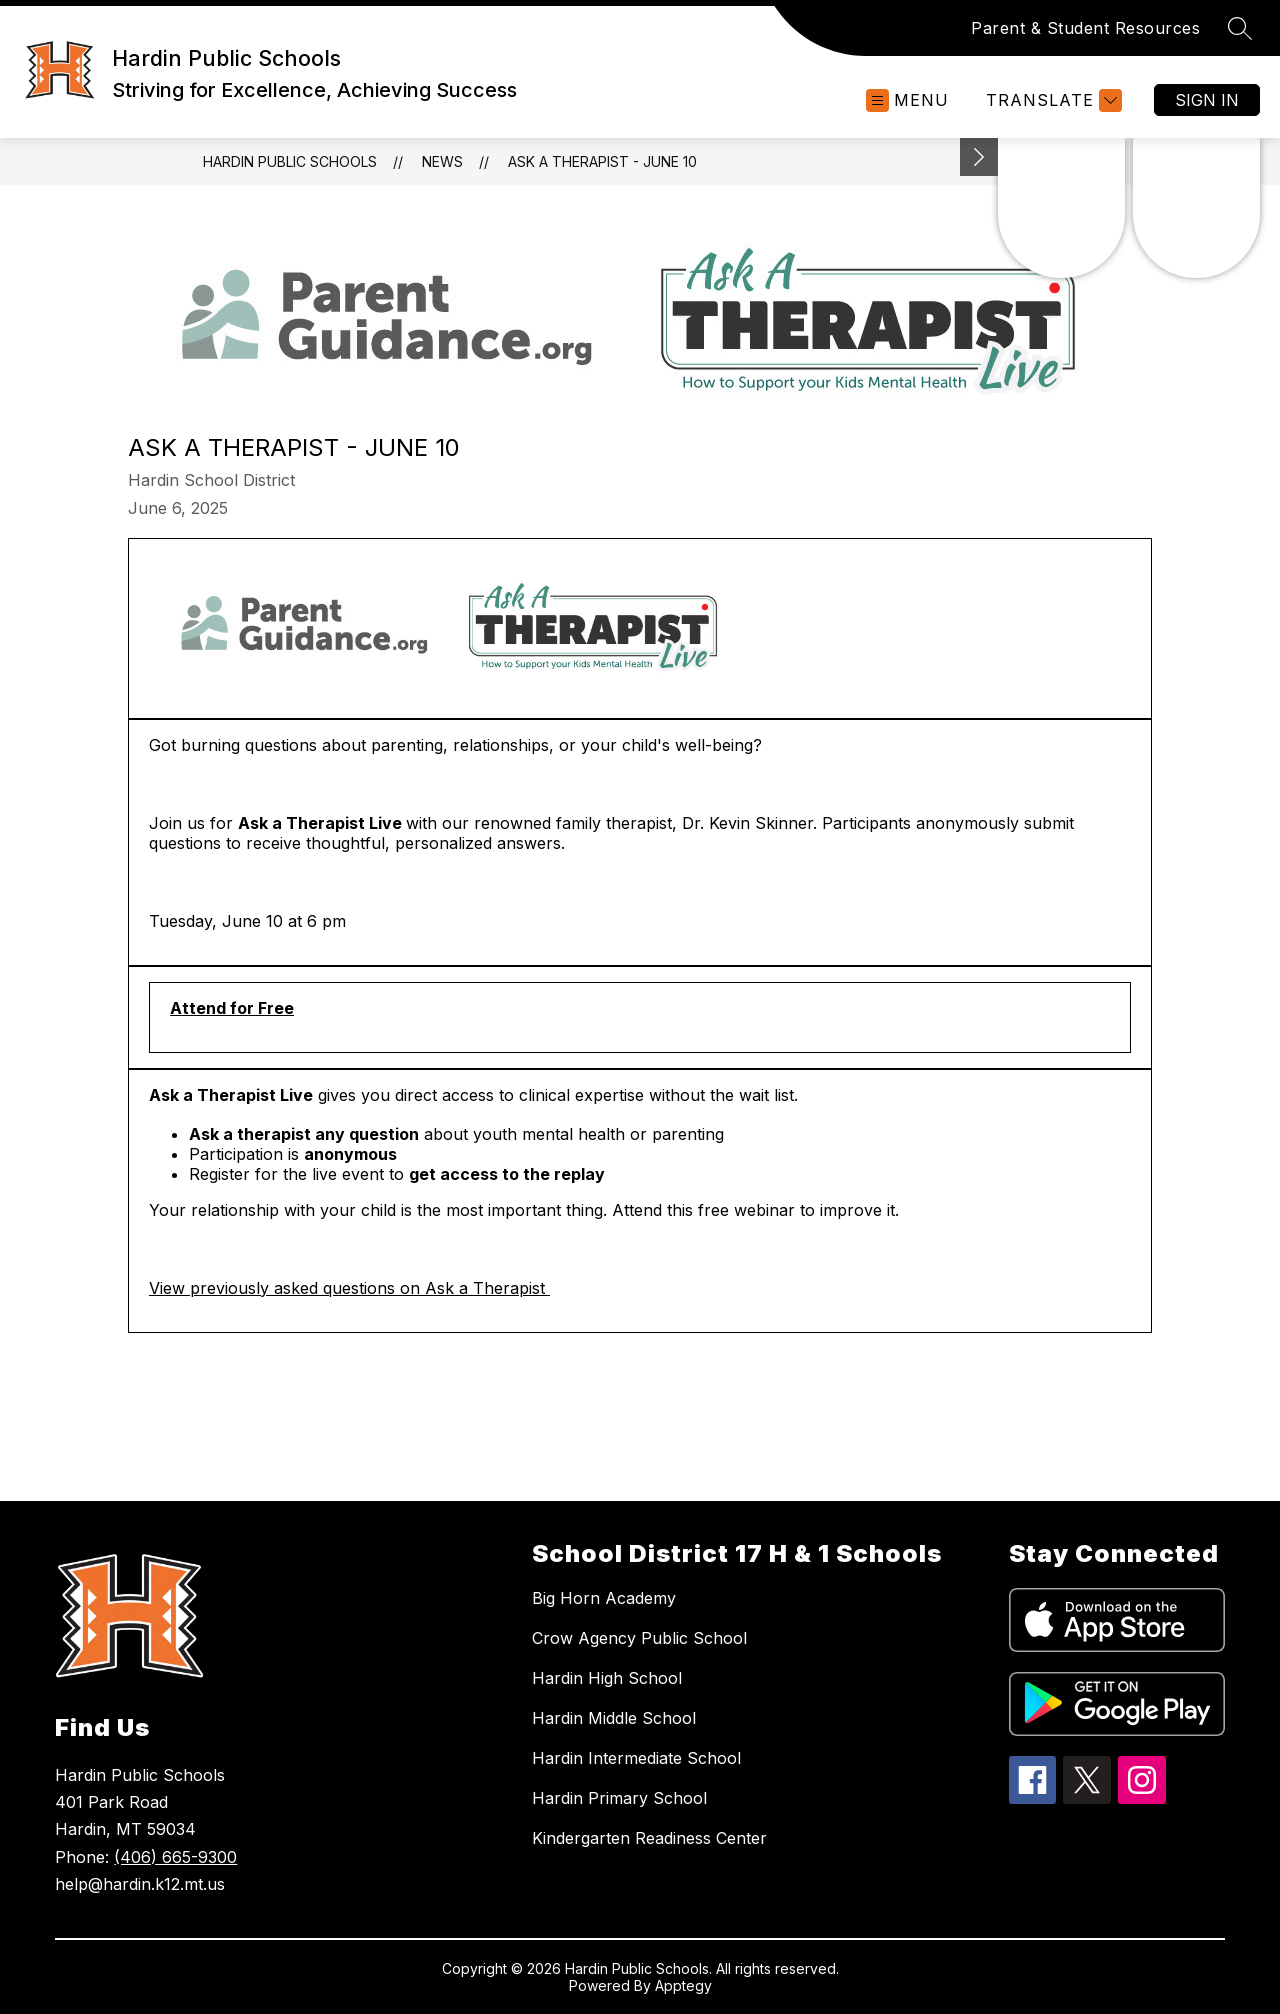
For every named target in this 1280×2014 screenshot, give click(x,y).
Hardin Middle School (614, 1718)
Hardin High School (607, 1678)
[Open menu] (907, 100)
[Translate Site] (1051, 100)
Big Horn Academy (604, 1598)
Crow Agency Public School (639, 1638)
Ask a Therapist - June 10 (602, 161)
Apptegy (683, 1985)
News (442, 161)
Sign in (1207, 100)
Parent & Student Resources (1085, 28)
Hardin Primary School (619, 1798)
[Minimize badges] (979, 157)
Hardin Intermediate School (636, 1758)
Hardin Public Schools (290, 161)
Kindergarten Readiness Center (649, 1838)
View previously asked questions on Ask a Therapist (349, 1288)
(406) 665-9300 (175, 1857)
